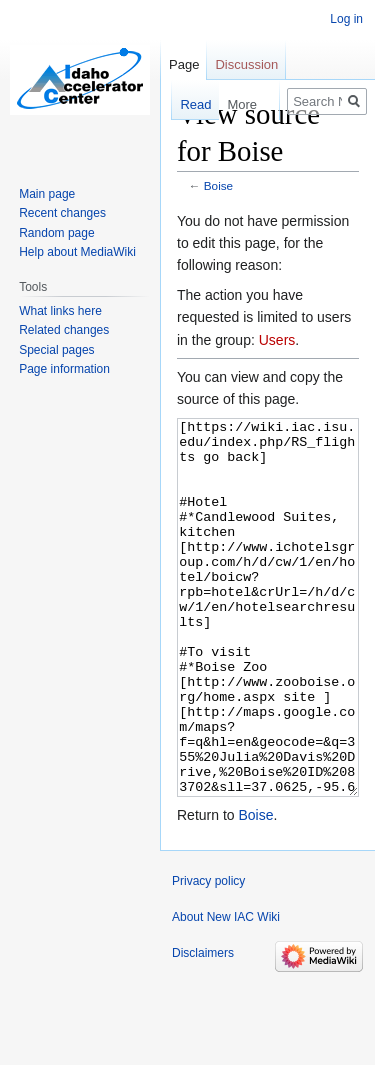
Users (277, 340)
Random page (56, 233)
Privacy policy (208, 956)
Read (193, 104)
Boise (218, 185)
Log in (346, 19)
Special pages (56, 350)
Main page (47, 194)
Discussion (246, 64)
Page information (64, 369)
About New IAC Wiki (226, 992)
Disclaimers (203, 1028)
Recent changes (62, 213)
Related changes (64, 330)
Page (184, 64)
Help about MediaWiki (77, 252)
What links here (60, 311)
